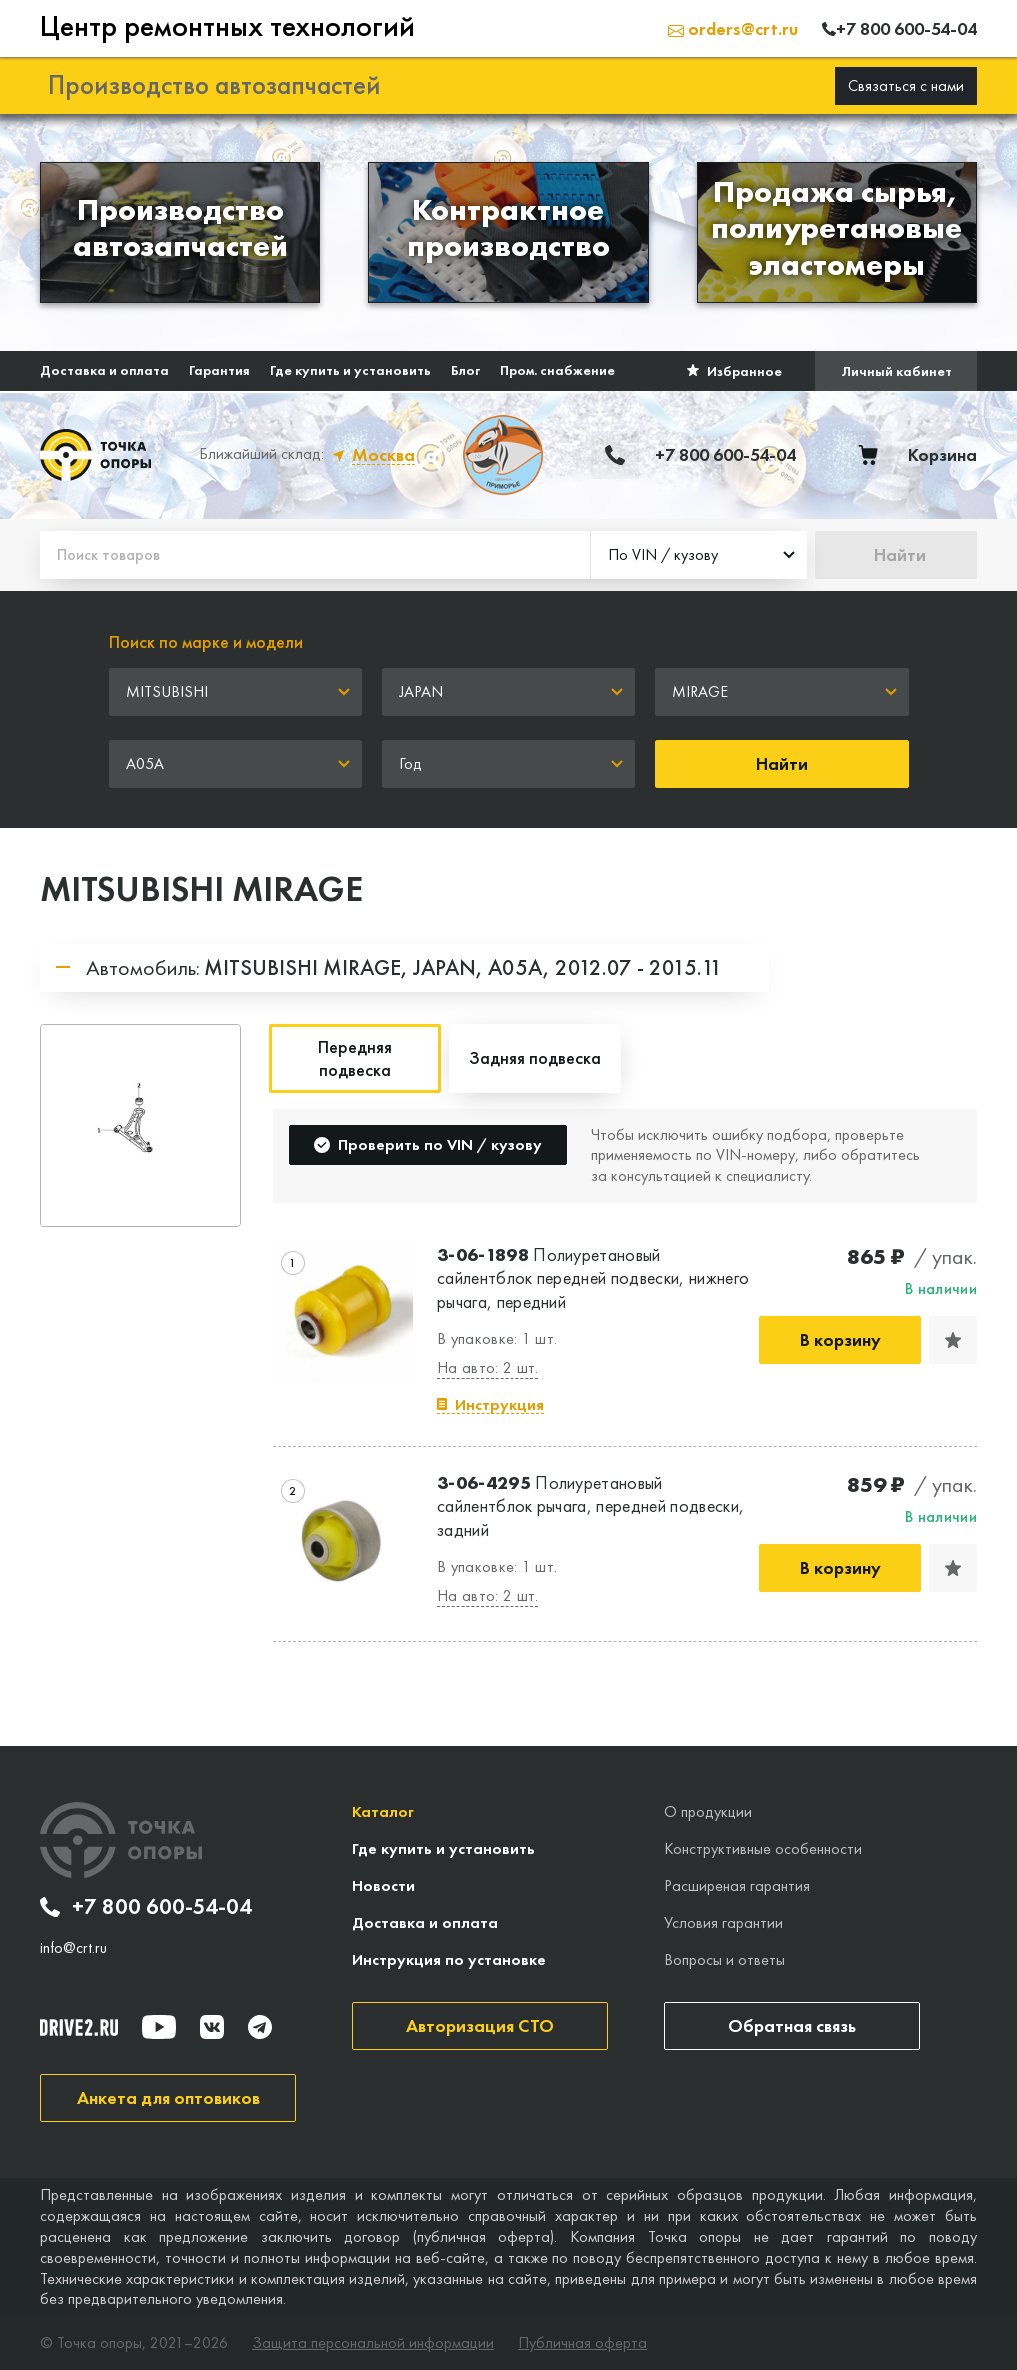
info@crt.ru (73, 1948)
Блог (465, 370)
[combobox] (699, 555)
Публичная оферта (582, 2343)
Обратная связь (792, 2025)
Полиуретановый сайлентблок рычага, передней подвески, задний (590, 1506)
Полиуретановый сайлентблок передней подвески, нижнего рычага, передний (593, 1278)
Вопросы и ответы (724, 1959)
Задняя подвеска (535, 1057)
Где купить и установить (350, 370)
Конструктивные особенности (763, 1848)
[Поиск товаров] (315, 555)
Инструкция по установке (449, 1959)
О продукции (708, 1811)
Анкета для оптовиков (168, 2097)
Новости (383, 1885)
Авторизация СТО (480, 2025)
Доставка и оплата (104, 370)
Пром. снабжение (557, 370)
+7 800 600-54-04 (146, 1907)
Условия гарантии (723, 1922)
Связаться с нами (906, 85)
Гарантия (219, 370)
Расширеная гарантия (737, 1885)
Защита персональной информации (373, 2343)
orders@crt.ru (733, 28)
